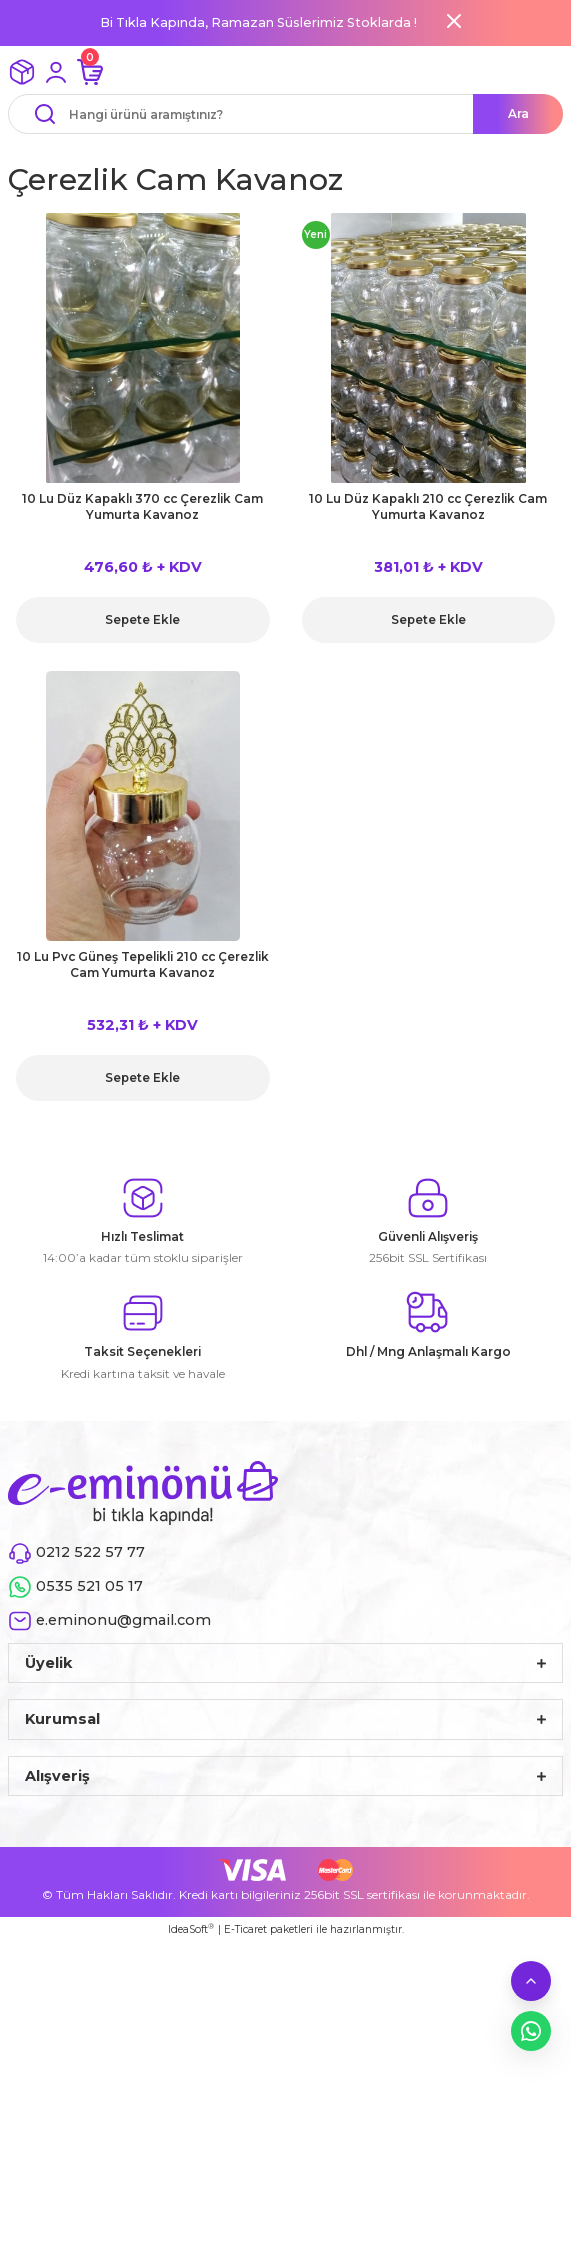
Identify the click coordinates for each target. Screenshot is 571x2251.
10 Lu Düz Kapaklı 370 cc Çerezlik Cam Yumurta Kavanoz (142, 506)
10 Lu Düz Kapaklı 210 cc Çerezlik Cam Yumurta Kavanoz (428, 506)
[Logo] (143, 1492)
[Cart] (90, 72)
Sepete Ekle (142, 619)
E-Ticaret (245, 1929)
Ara (518, 113)
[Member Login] (56, 72)
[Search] (285, 114)
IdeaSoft (191, 1929)
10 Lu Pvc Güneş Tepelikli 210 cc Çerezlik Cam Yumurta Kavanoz (143, 964)
